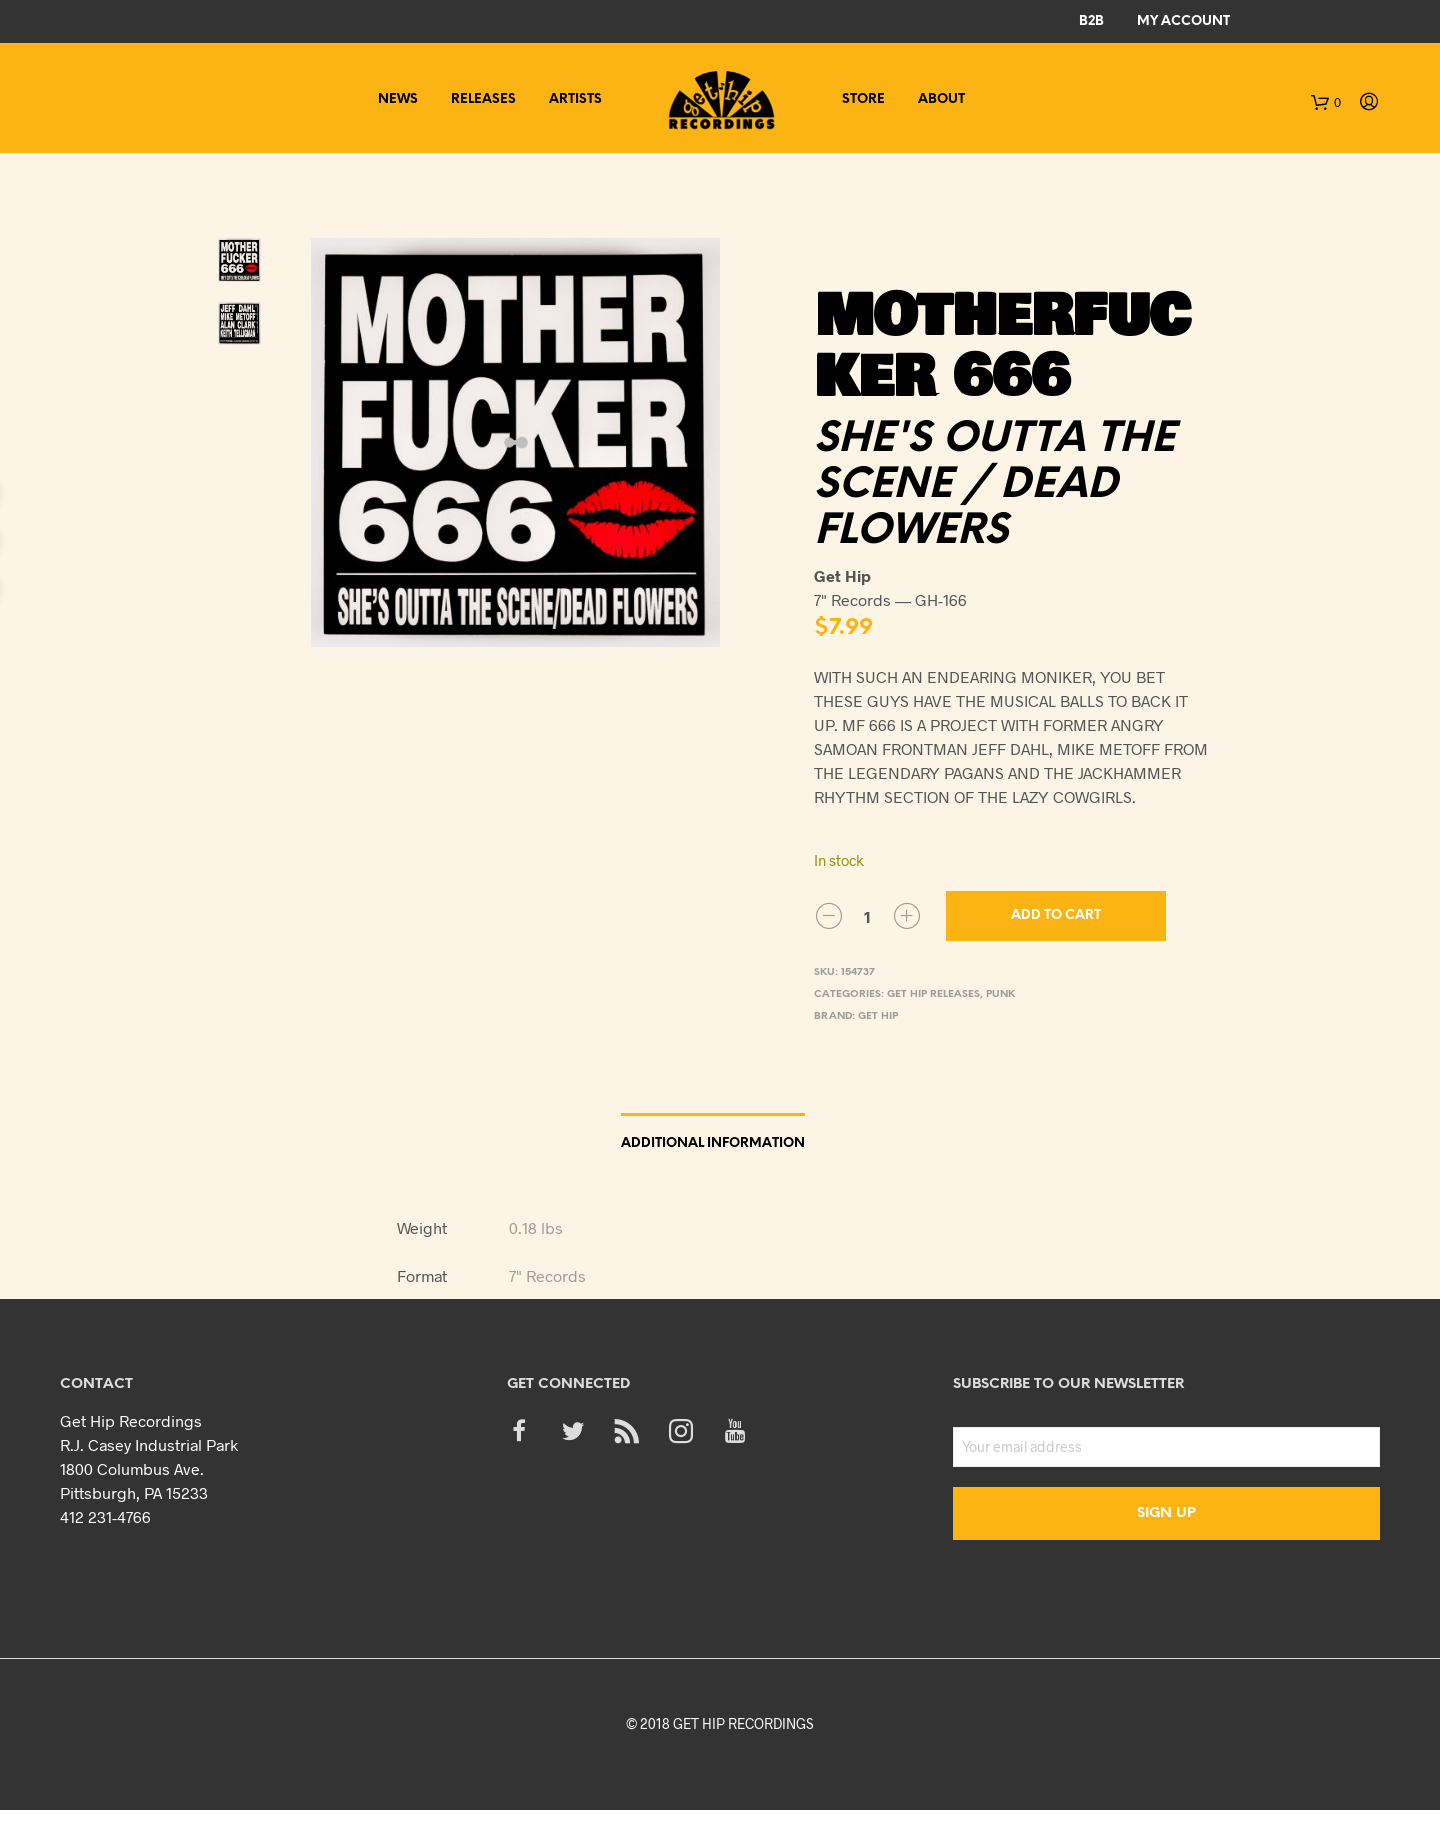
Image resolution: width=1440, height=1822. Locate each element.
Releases (483, 99)
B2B (1091, 21)
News (398, 99)
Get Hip (878, 1016)
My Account (1183, 21)
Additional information (713, 1143)
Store (863, 99)
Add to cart (1056, 915)
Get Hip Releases (933, 994)
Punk (1000, 994)
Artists (575, 99)
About (941, 99)
